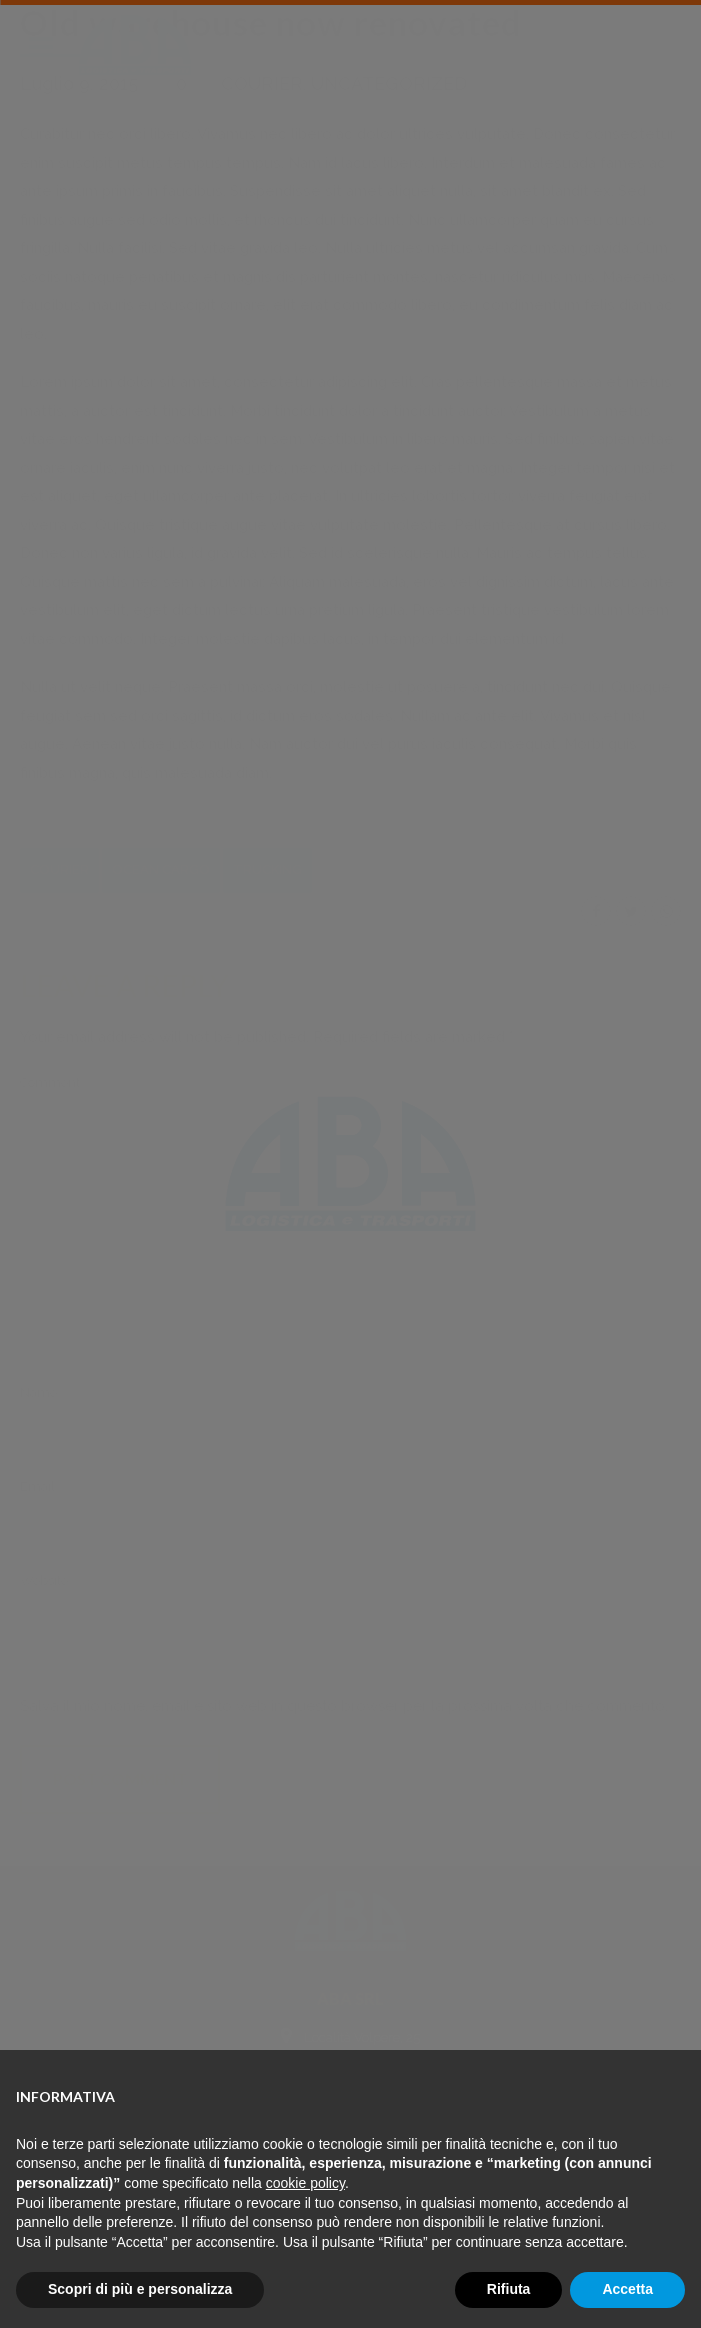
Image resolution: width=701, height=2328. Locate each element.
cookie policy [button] (305, 2183)
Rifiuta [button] (509, 2289)
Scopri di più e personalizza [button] (140, 2289)
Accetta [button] (627, 2289)
